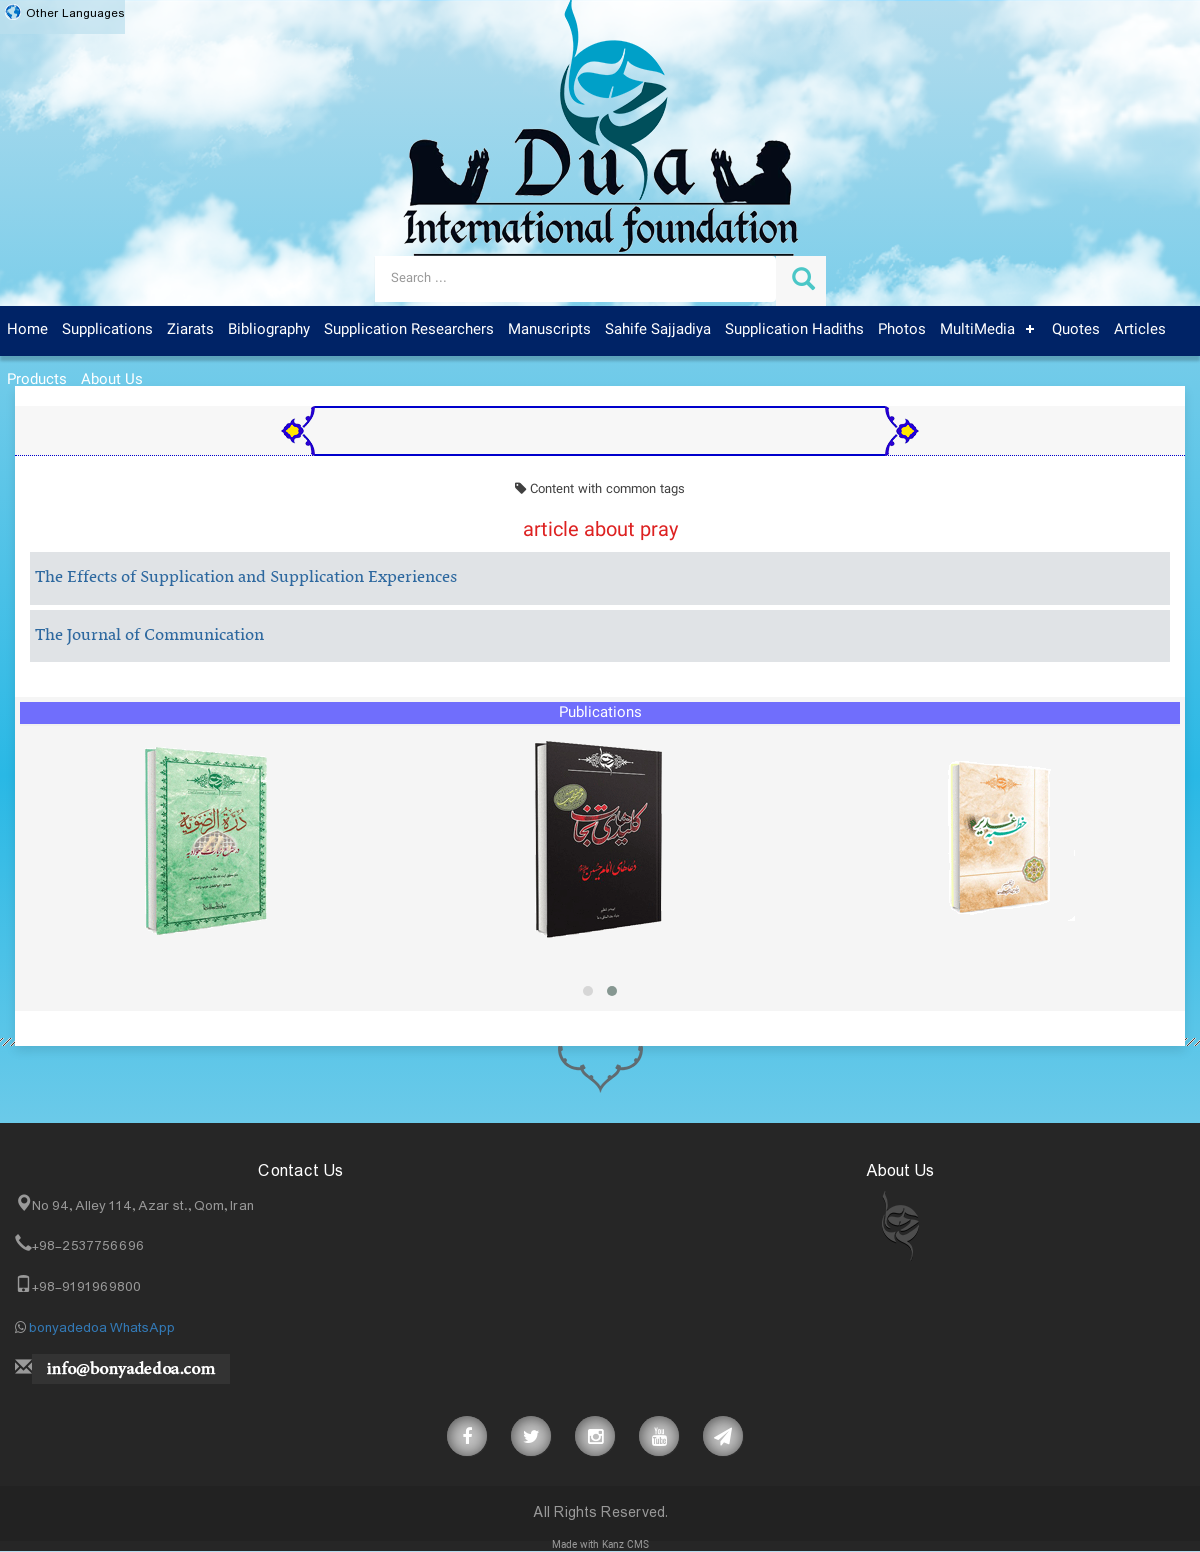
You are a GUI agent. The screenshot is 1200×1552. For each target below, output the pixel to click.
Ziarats (190, 330)
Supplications (107, 330)
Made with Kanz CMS (600, 1545)
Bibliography (269, 330)
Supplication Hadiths (794, 330)
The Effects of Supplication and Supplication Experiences (246, 578)
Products (37, 380)
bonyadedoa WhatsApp (102, 1328)
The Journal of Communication (149, 636)
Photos (902, 330)
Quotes (1076, 330)
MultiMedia (977, 330)
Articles (1140, 330)
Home (27, 330)
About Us (112, 380)
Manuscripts (549, 330)
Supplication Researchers (409, 330)
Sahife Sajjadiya (658, 330)
